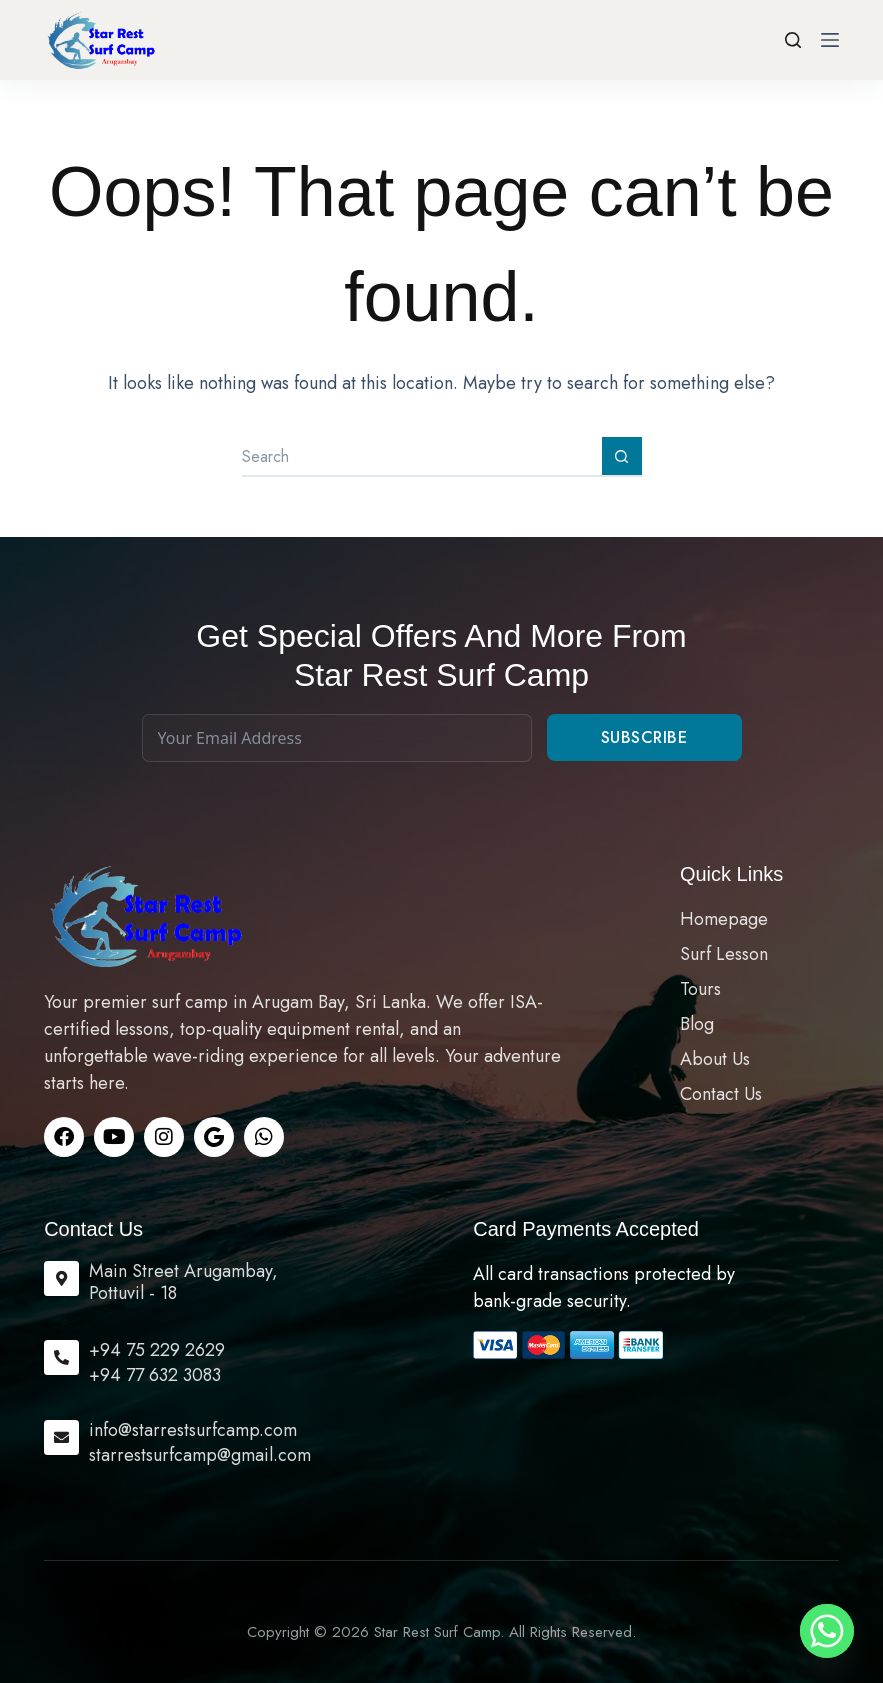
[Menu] (830, 40)
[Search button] (622, 457)
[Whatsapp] (827, 1631)
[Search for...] (422, 457)
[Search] (793, 40)
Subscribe (644, 737)
